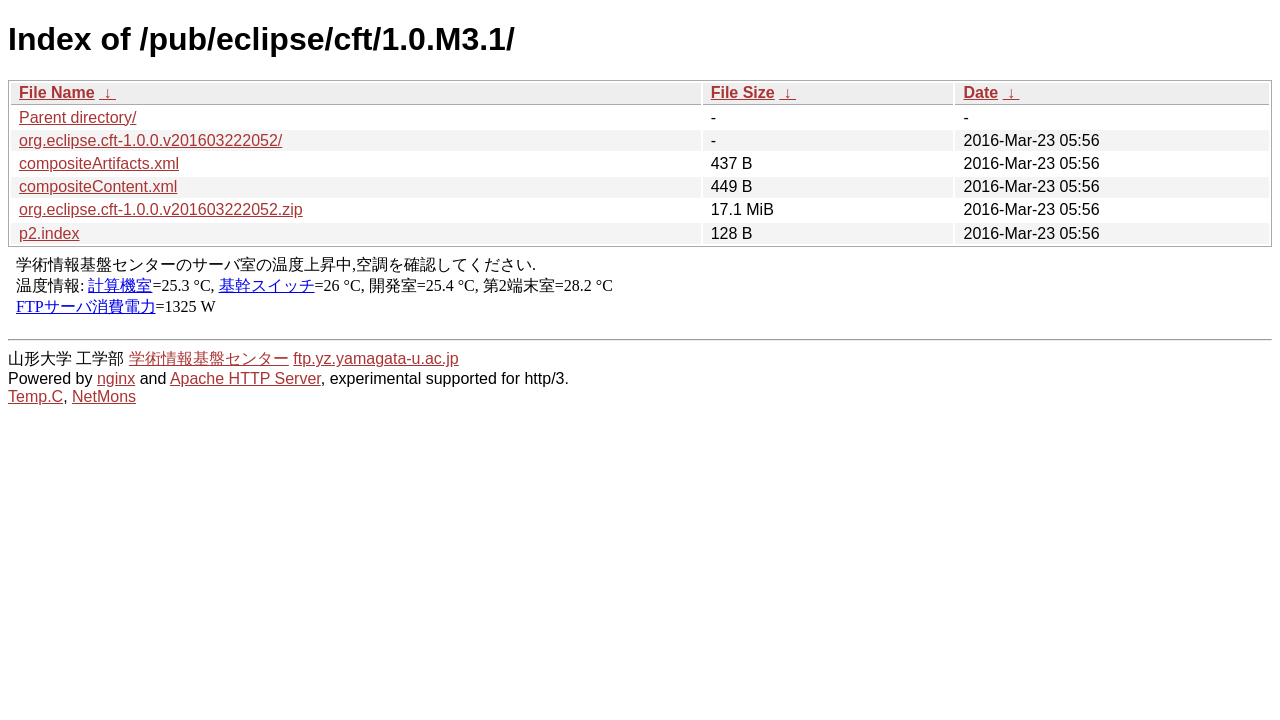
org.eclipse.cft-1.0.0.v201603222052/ (150, 140)
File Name (57, 92)
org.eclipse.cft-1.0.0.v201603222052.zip (161, 209)
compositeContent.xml (98, 186)
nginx (116, 378)
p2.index (49, 233)
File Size (743, 92)
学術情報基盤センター (209, 358)
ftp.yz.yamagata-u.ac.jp (375, 358)
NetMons (104, 396)
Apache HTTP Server (245, 378)
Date (980, 92)
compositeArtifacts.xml (99, 163)
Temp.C (35, 396)
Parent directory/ (77, 117)
